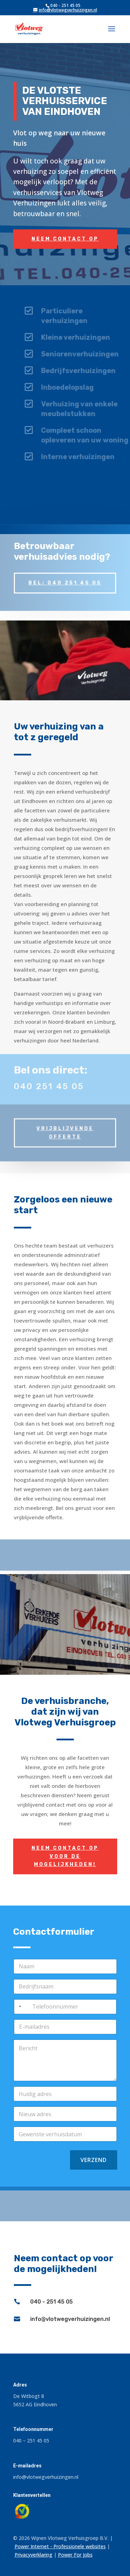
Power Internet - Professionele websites (60, 2546)
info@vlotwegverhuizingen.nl (70, 2319)
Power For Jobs (75, 2554)
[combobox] (19, 2006)
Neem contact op (65, 239)
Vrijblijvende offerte (65, 1125)
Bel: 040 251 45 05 (65, 577)
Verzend (93, 2160)
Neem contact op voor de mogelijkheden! (65, 1856)
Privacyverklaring (33, 2554)
